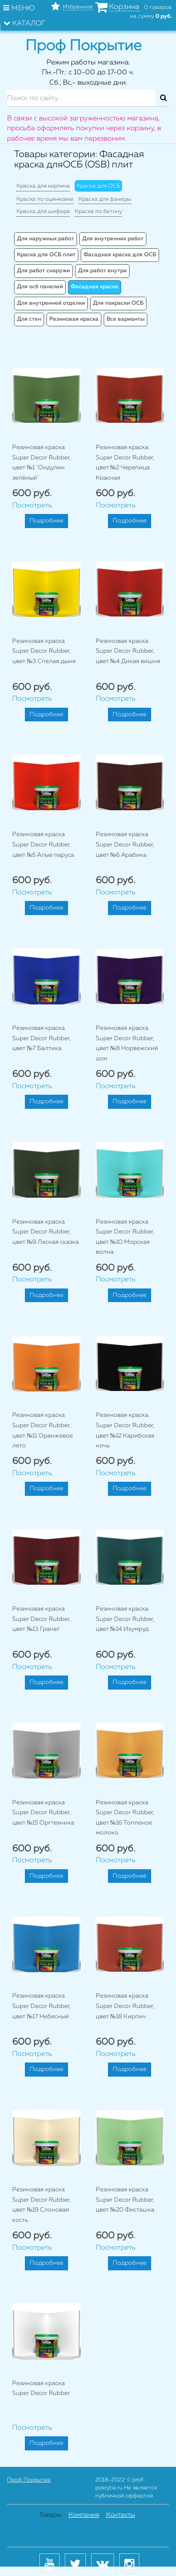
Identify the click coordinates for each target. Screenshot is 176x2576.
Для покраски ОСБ (118, 303)
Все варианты (126, 319)
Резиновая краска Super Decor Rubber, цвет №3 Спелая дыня (44, 651)
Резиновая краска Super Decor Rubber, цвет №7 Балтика (41, 1038)
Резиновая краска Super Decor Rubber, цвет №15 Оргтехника (43, 1813)
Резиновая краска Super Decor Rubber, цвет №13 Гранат (41, 1619)
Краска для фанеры (104, 199)
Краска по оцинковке (45, 199)
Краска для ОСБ (98, 186)
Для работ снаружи (43, 271)
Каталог (24, 23)
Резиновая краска (74, 319)
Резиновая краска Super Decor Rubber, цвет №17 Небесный (41, 2006)
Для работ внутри (102, 271)
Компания (84, 2515)
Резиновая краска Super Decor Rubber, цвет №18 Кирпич (125, 2006)
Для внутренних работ (113, 239)
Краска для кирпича (43, 186)
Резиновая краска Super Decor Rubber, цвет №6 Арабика (125, 844)
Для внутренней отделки (51, 303)
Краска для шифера (43, 211)
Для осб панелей (40, 287)
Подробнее (46, 521)
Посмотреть (32, 505)
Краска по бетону (98, 211)
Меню (19, 8)
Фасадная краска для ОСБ (120, 255)
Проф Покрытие (29, 2480)
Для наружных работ (45, 239)
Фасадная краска (94, 287)
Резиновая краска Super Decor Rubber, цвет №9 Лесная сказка (45, 1232)
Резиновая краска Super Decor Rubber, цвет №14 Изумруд (125, 1619)
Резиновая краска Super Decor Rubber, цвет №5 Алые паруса (43, 844)
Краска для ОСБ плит (46, 255)
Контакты (120, 2515)
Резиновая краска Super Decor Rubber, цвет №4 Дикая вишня (128, 651)
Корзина (124, 7)
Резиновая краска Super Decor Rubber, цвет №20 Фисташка (125, 2200)
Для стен (29, 319)
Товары (50, 2515)
